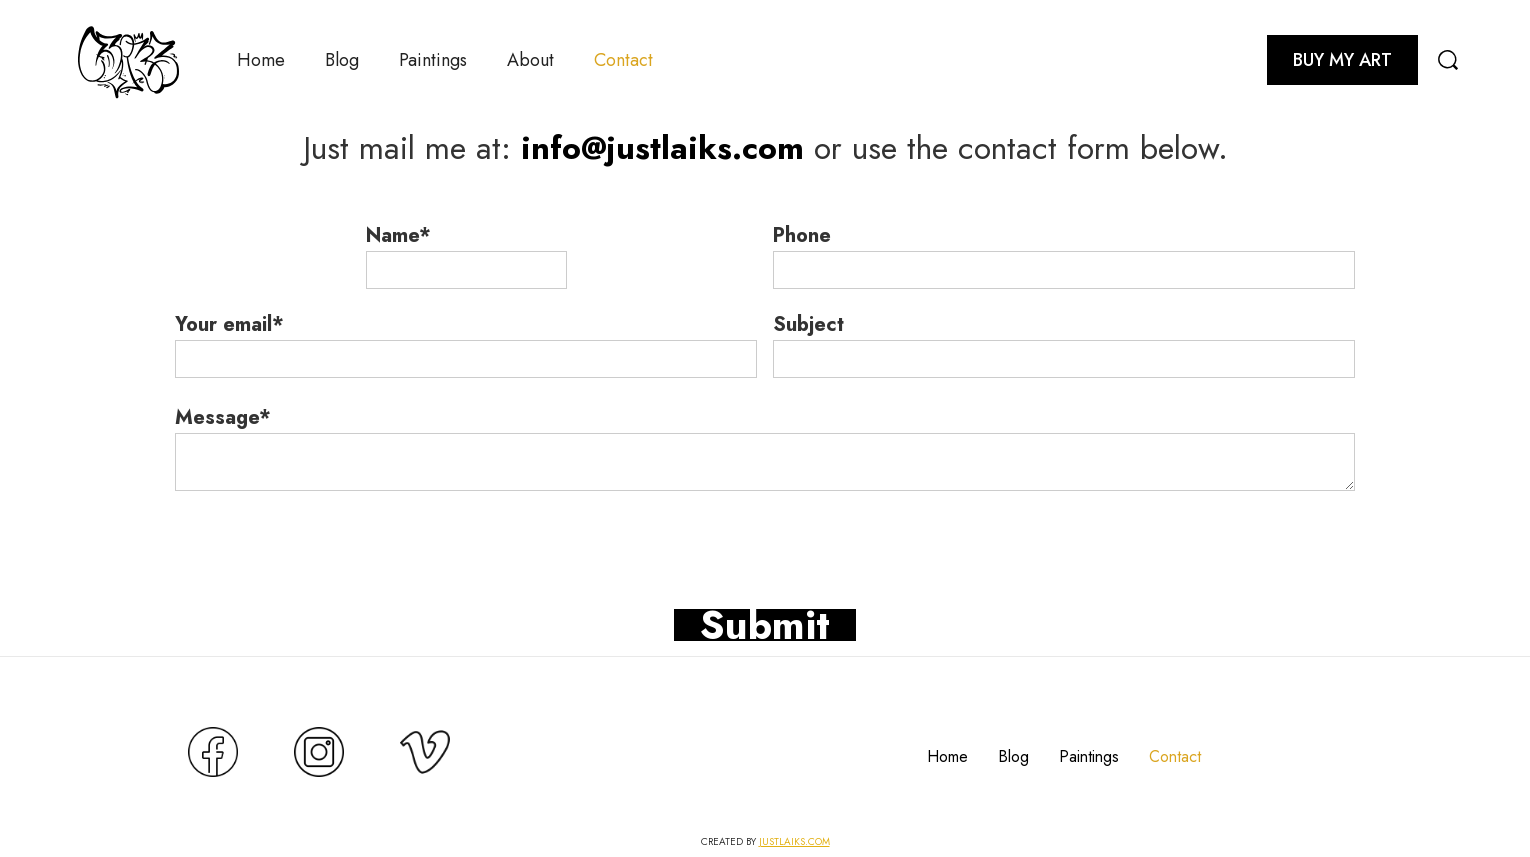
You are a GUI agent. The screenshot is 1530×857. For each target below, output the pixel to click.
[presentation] (327, 530)
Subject (808, 325)
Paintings (433, 60)
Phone (802, 236)
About (530, 60)
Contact (623, 60)
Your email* (229, 325)
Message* (223, 418)
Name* (398, 236)
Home (261, 60)
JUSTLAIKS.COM (794, 841)
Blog (342, 60)
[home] (128, 60)
